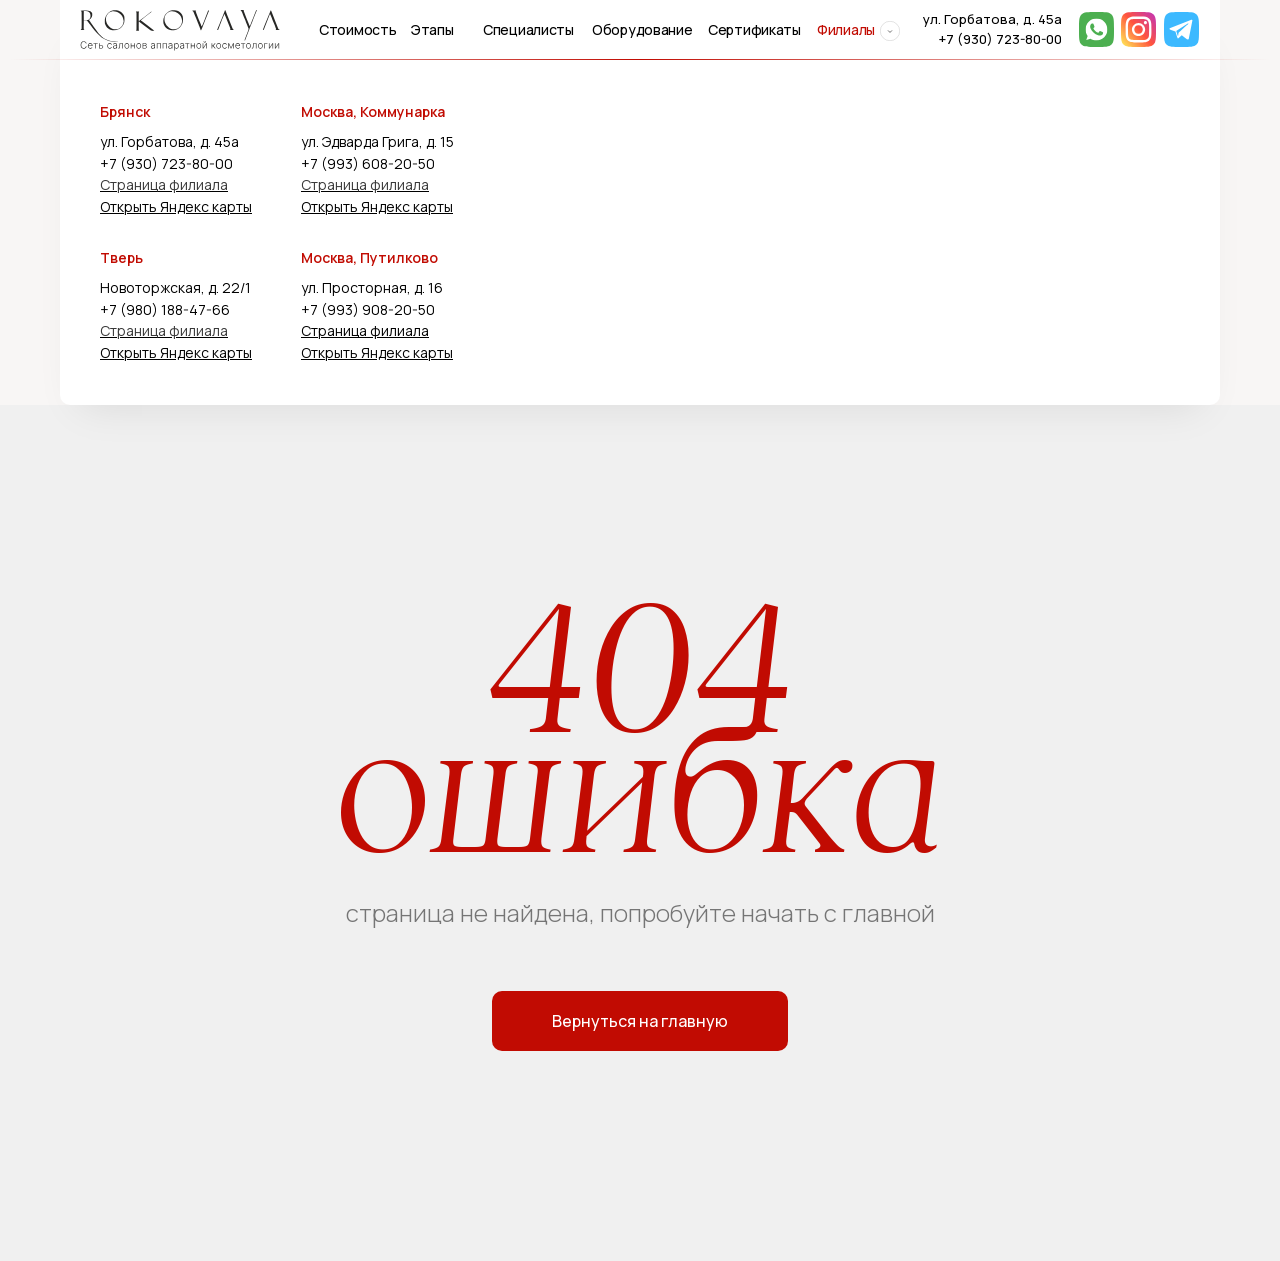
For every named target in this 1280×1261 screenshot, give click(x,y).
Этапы (432, 29)
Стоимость (357, 29)
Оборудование (642, 29)
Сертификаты (754, 29)
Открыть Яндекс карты (176, 206)
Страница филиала (164, 184)
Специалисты (528, 29)
